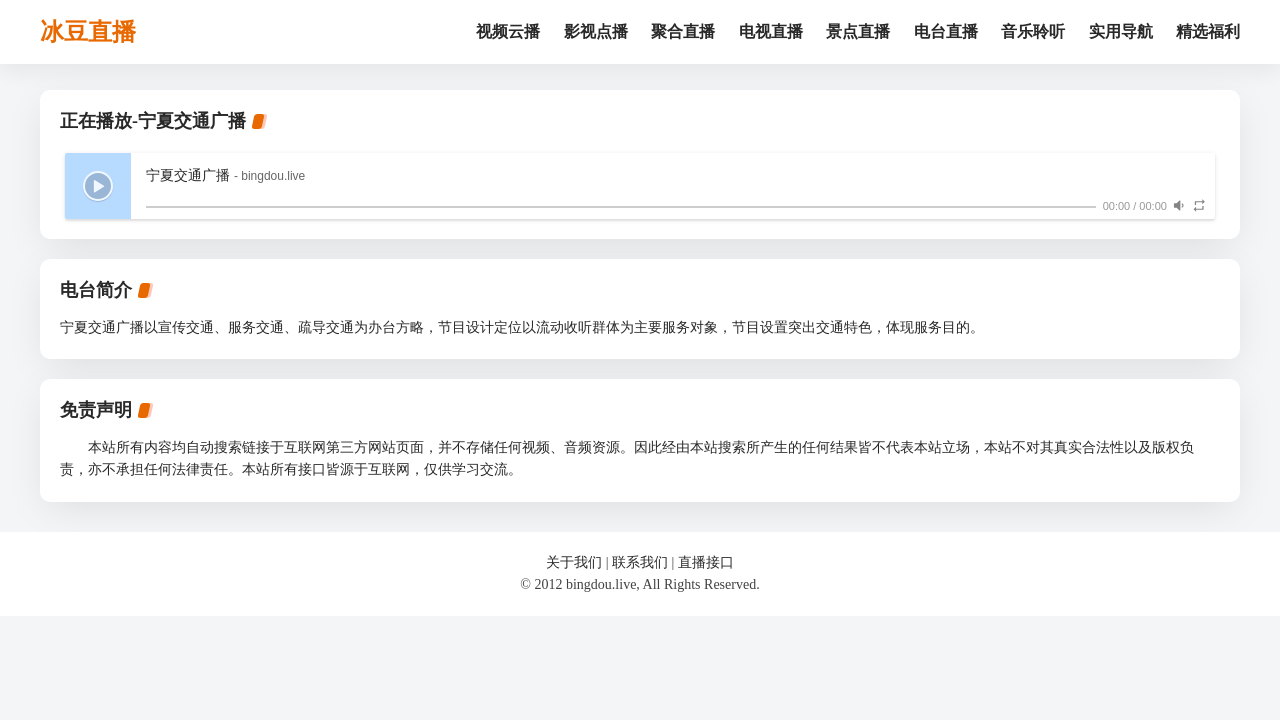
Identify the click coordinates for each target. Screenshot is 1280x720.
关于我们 (574, 562)
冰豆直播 (88, 32)
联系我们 (640, 562)
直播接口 (706, 562)
